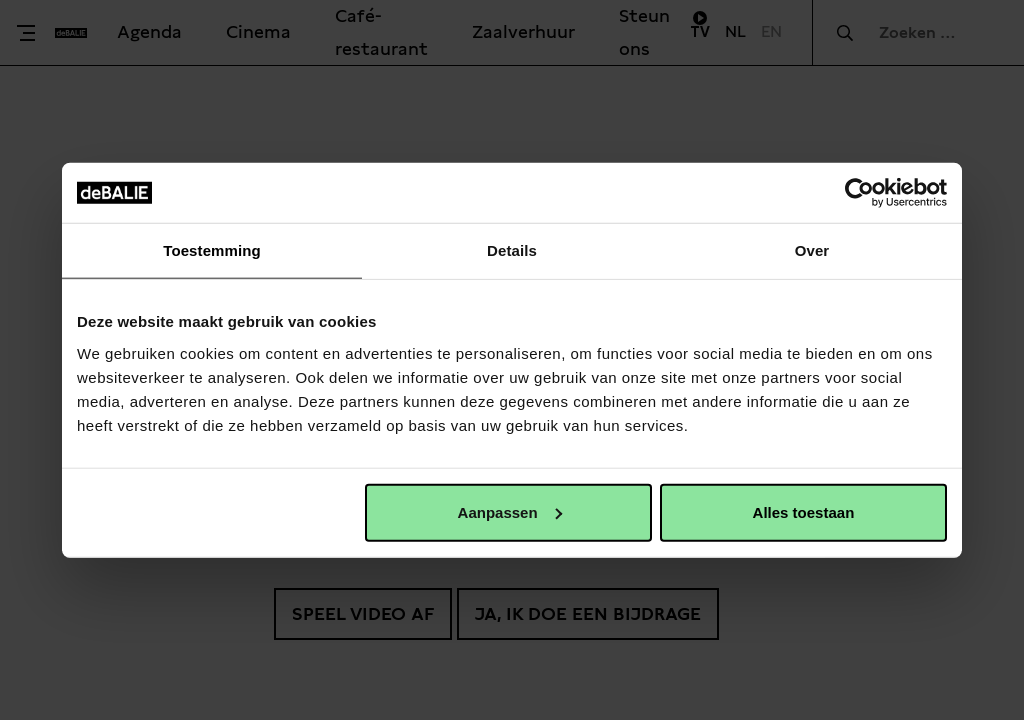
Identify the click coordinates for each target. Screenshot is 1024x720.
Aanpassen (510, 511)
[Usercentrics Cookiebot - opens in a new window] (859, 193)
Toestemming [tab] (212, 250)
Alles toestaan (804, 511)
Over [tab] (812, 250)
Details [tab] (512, 250)
